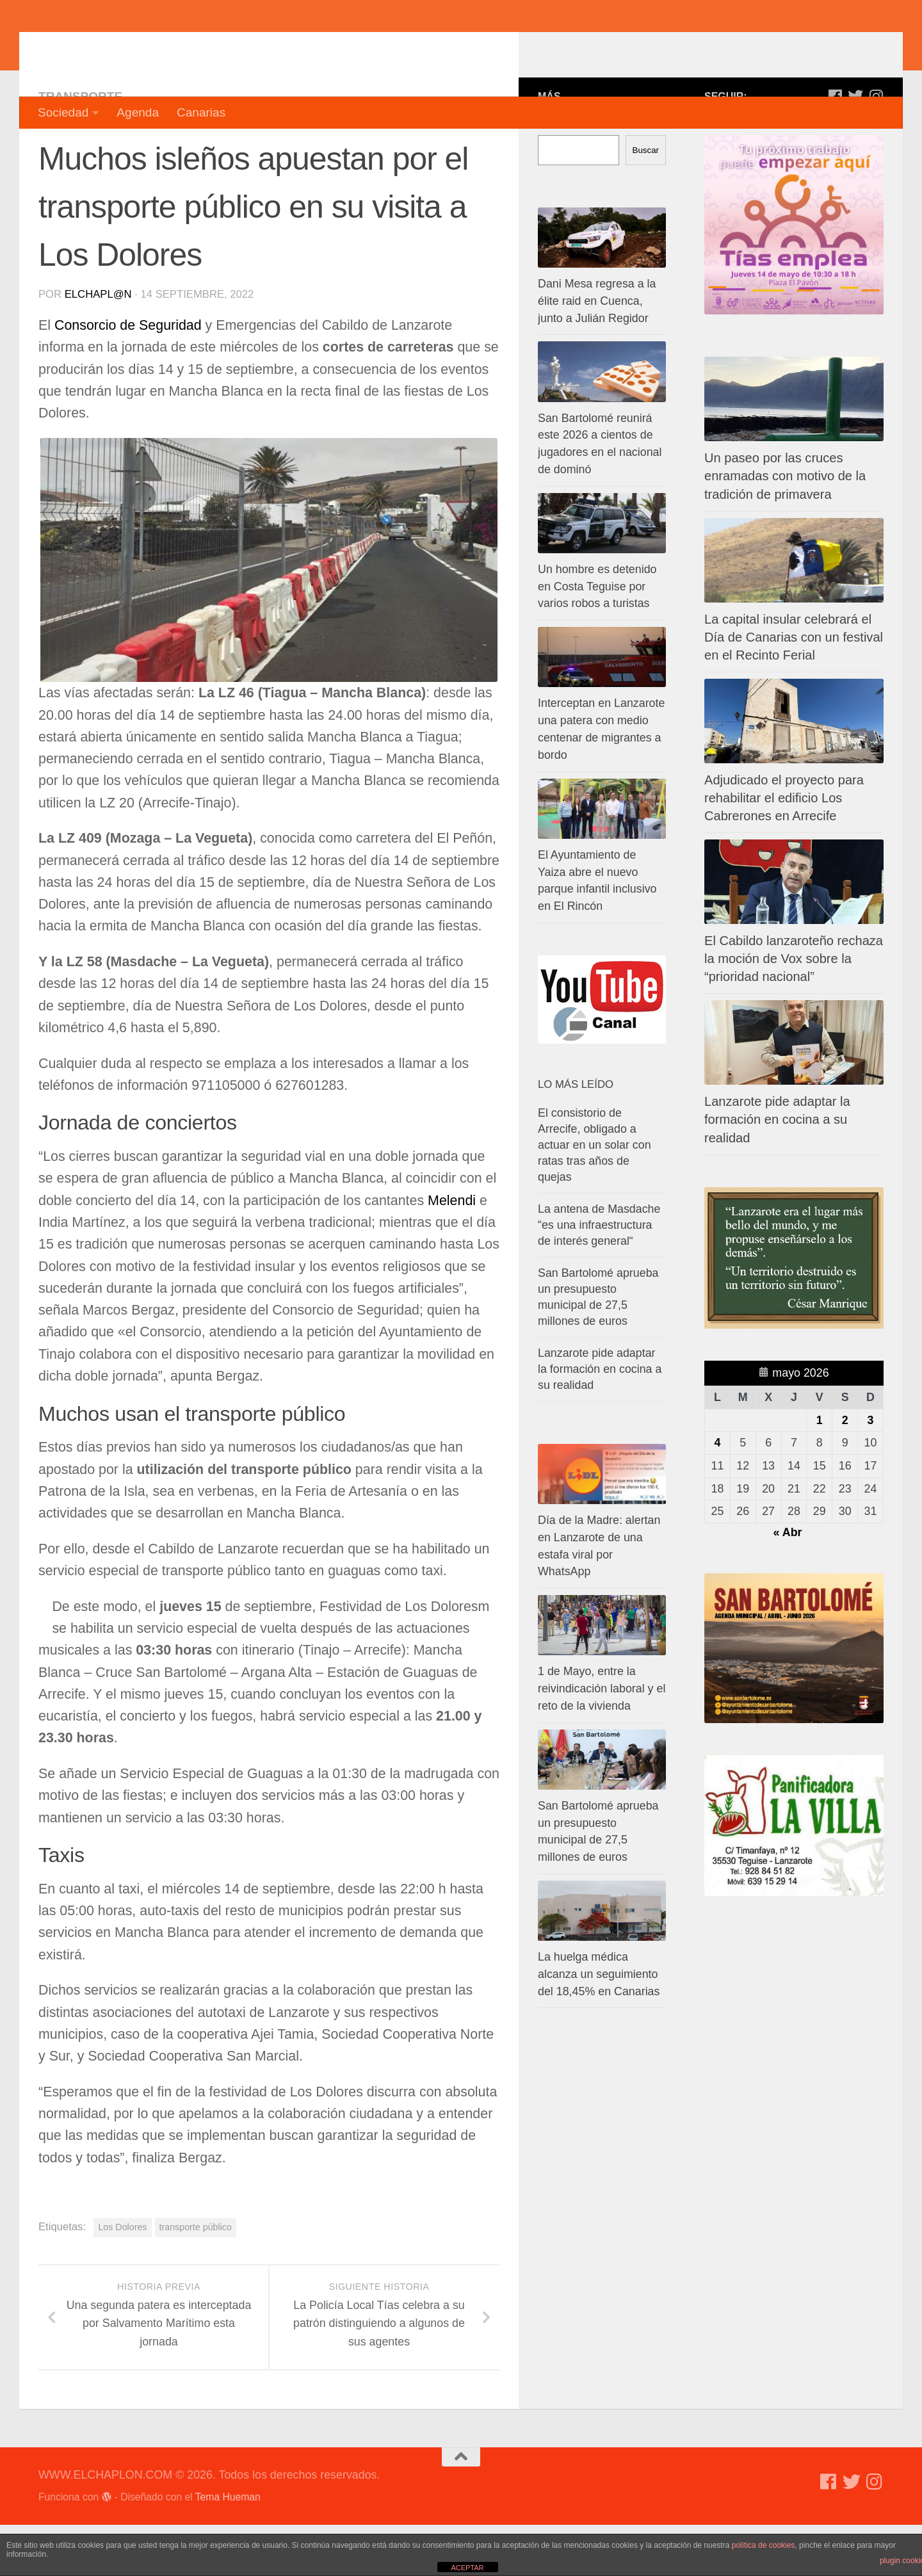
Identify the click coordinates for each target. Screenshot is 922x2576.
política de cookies (763, 2545)
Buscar (646, 201)
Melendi (454, 1252)
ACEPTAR (467, 2568)
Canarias (201, 112)
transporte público (195, 2278)
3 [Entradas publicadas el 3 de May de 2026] (871, 1471)
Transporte (80, 147)
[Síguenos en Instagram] (876, 147)
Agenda (138, 112)
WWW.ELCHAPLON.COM (226, 48)
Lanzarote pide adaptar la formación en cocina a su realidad (777, 1170)
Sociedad (63, 112)
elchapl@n (98, 345)
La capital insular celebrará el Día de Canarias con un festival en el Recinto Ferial (793, 688)
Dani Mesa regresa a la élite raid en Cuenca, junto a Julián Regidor (597, 352)
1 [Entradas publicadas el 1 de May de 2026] (819, 1471)
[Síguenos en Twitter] (855, 147)
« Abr (787, 1583)
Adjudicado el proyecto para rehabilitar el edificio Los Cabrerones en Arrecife (784, 849)
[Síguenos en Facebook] (835, 147)
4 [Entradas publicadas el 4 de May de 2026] (717, 1493)
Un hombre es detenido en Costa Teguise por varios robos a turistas (597, 637)
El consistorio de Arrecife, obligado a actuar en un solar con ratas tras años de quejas (594, 1196)
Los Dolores (122, 2278)
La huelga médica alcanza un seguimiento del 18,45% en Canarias (598, 2025)
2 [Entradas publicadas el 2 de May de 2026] (845, 1471)
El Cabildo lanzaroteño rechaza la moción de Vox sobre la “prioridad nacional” (793, 1010)
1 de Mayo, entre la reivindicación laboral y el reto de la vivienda (601, 1739)
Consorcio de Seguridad (130, 376)
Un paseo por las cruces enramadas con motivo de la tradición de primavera (785, 527)
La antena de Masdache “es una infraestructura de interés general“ (599, 1276)
